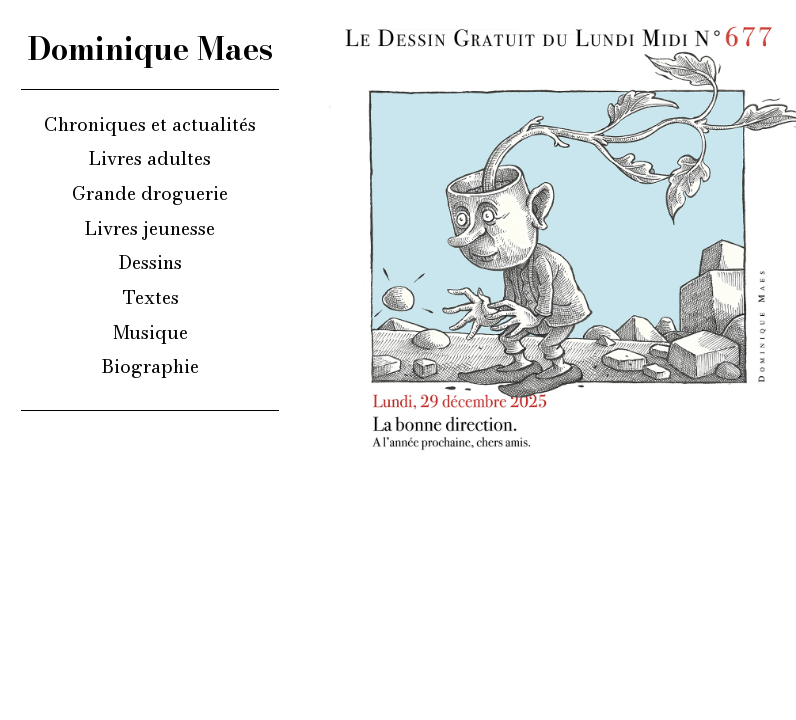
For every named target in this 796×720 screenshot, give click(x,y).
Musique (150, 332)
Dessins (150, 262)
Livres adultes (150, 158)
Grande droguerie (150, 193)
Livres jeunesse (150, 228)
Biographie (150, 366)
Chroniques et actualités (150, 124)
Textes (150, 297)
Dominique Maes (150, 49)
